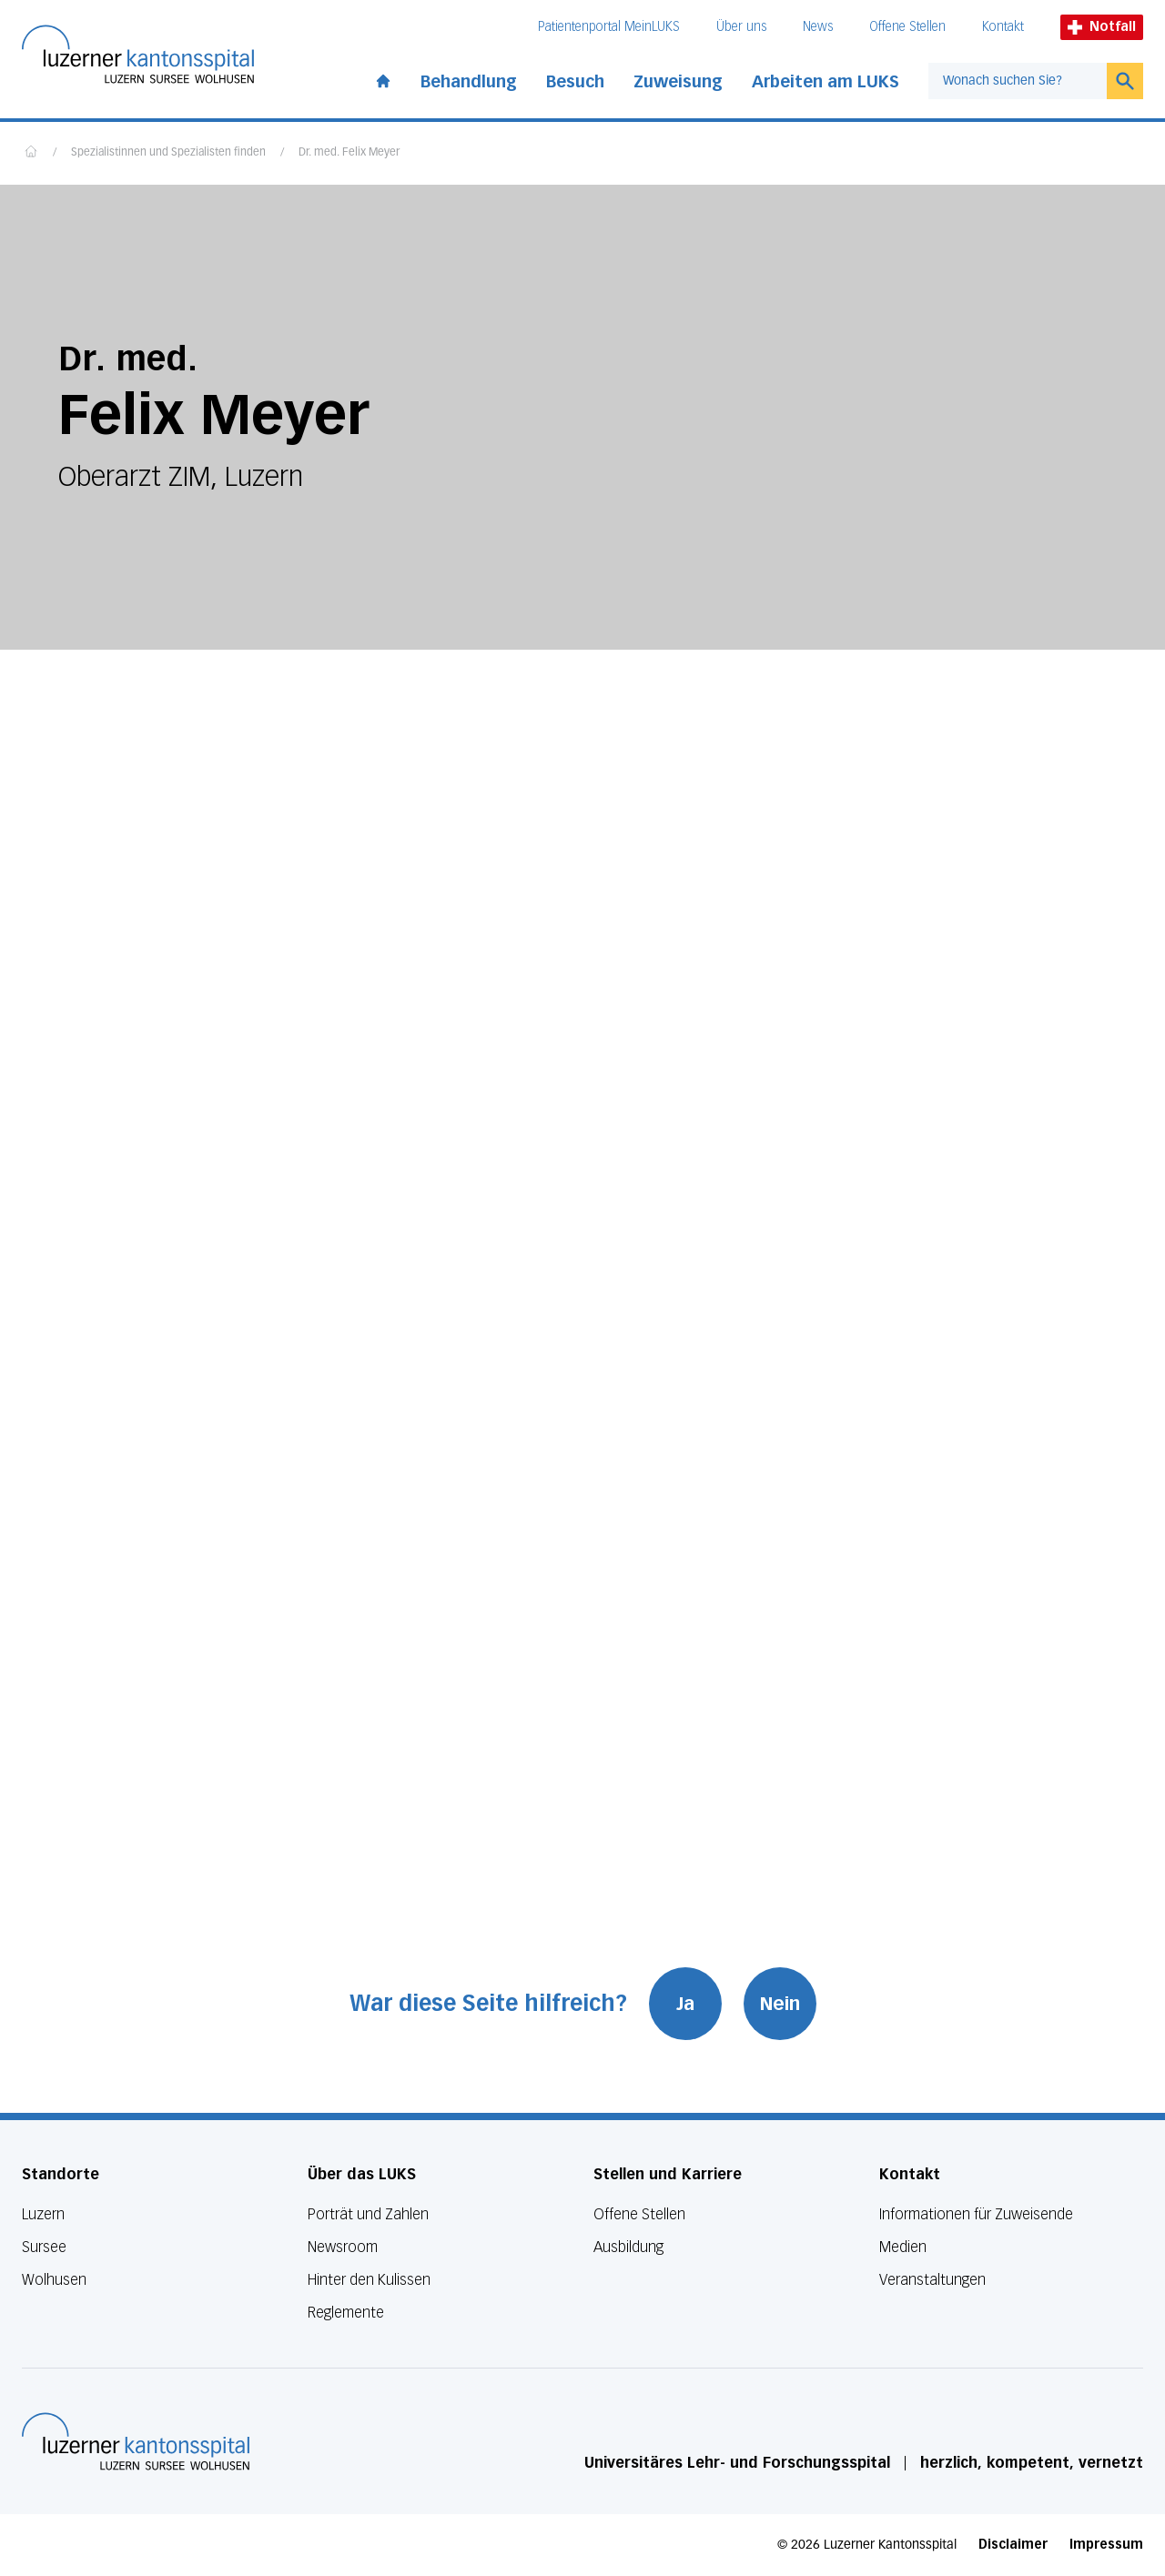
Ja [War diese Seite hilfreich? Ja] (685, 2004)
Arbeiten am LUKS (825, 82)
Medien (903, 2247)
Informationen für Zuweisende (976, 2214)
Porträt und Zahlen (368, 2214)
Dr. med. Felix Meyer (349, 152)
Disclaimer (1013, 2544)
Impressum (1106, 2544)
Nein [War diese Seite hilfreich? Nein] (780, 2004)
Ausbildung (628, 2247)
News (818, 27)
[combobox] (1017, 81)
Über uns (741, 27)
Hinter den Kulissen (369, 2279)
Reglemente (346, 2312)
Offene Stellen (907, 27)
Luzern (43, 2214)
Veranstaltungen (932, 2279)
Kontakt (1003, 27)
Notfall (1102, 27)
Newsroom (343, 2247)
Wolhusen (54, 2279)
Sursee (44, 2247)
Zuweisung (678, 82)
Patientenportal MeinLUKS (609, 27)
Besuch (575, 82)
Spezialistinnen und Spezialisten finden (168, 152)
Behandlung (468, 82)
